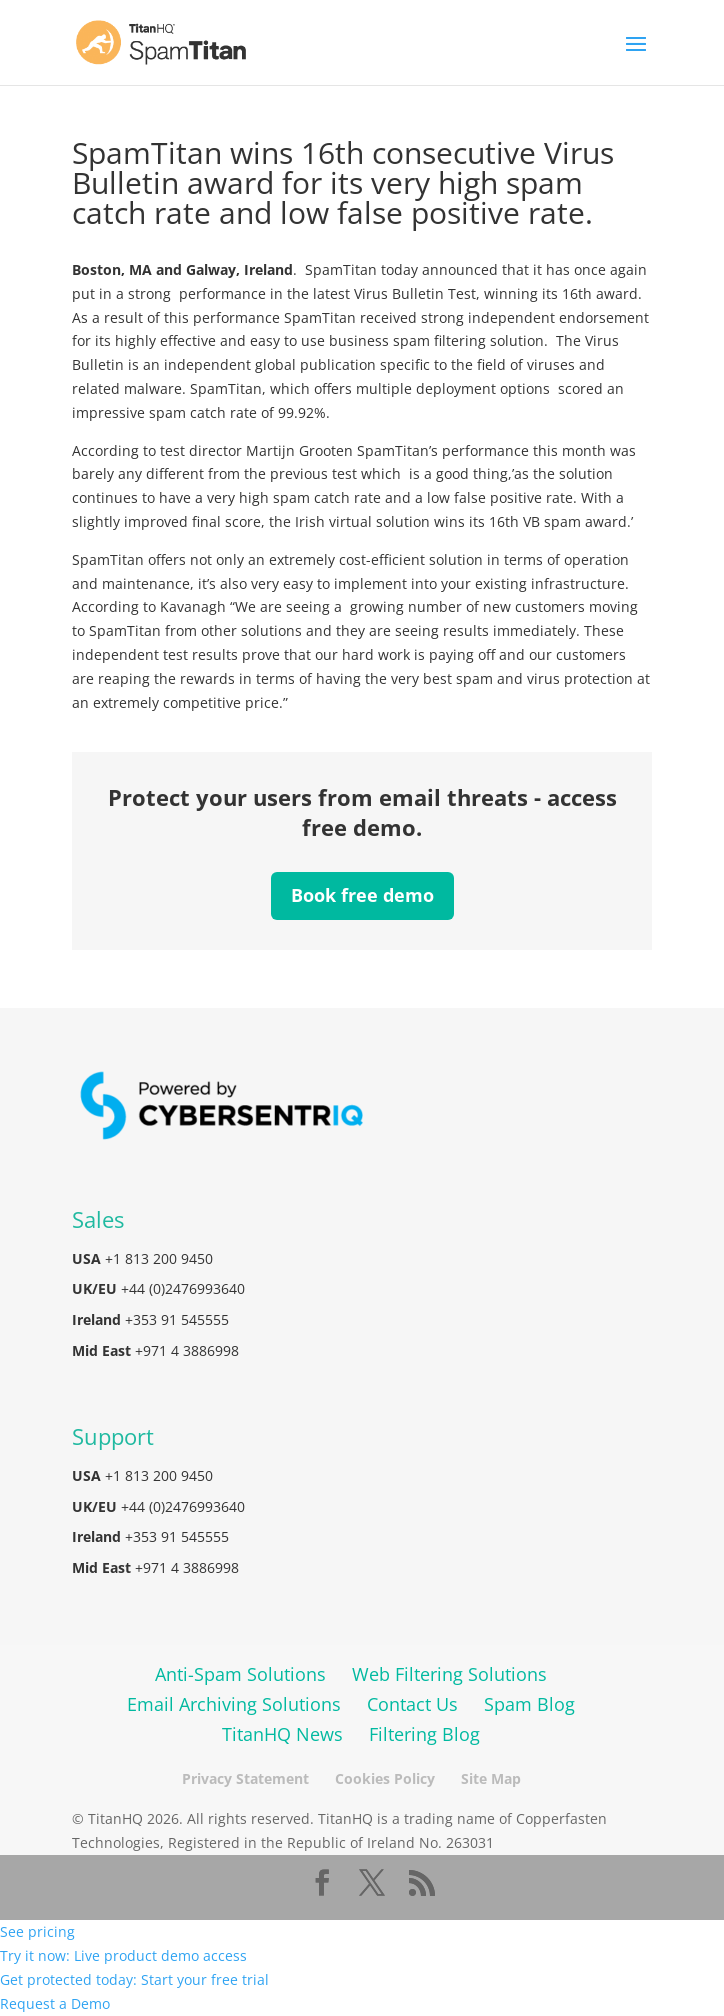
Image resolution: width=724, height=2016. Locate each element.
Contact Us (412, 1704)
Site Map (491, 1778)
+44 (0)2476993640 (183, 1288)
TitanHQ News (282, 1734)
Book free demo (362, 895)
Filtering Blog (424, 1734)
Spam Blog (529, 1704)
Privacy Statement (245, 1778)
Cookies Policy (385, 1778)
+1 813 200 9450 (159, 1258)
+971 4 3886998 (187, 1350)
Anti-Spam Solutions (240, 1674)
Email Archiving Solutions (234, 1704)
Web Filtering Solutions (449, 1674)
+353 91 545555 (177, 1319)
